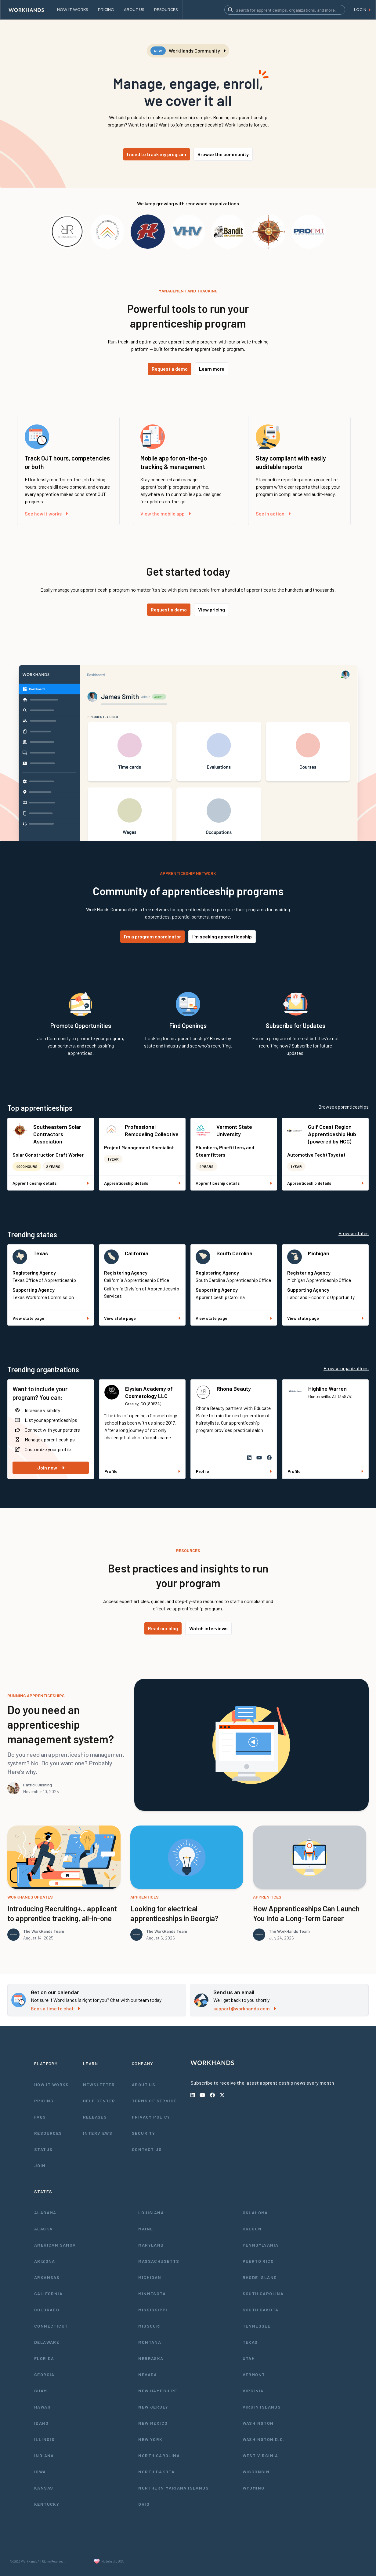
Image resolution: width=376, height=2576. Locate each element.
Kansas (43, 2487)
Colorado (46, 2309)
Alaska (43, 2228)
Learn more (211, 369)
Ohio (144, 2504)
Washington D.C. (264, 2439)
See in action (273, 513)
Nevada (147, 2374)
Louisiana (151, 2212)
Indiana (44, 2455)
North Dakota (156, 2471)
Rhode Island (260, 2277)
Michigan (318, 1253)
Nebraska (150, 2358)
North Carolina (159, 2455)
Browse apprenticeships (343, 1107)
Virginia (253, 2390)
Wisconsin (256, 2471)
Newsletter (99, 2084)
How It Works (51, 2084)
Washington (258, 2423)
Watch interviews (208, 1628)
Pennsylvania (261, 2245)
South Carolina (234, 1253)
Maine (145, 2228)
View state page (51, 1318)
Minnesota (152, 2293)
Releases (95, 2116)
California (136, 1253)
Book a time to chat (55, 2008)
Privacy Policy (151, 2116)
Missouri (149, 2325)
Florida (44, 2358)
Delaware (46, 2342)
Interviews (97, 2133)
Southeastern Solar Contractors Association (57, 1134)
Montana (149, 2342)
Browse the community (223, 154)
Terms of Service (154, 2100)
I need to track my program (156, 154)
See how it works (46, 513)
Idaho (41, 2423)
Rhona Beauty (234, 1388)
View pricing (211, 609)
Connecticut (51, 2325)
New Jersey (153, 2406)
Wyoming (254, 2487)
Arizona (44, 2261)
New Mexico (153, 2423)
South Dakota (261, 2309)
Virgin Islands (262, 2406)
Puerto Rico (258, 2261)
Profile (142, 1471)
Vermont (254, 2374)
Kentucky (46, 2504)
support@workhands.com (244, 2008)
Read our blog (163, 1628)
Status (43, 2149)
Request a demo (170, 369)
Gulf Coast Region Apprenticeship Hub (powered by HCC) (332, 1134)
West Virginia (260, 2455)
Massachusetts (158, 2261)
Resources (48, 2133)
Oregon (252, 2228)
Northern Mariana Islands (173, 2487)
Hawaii (42, 2406)
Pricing (44, 2100)
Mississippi (152, 2309)
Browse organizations (346, 1368)
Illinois (44, 2439)
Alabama (45, 2212)
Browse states (353, 1233)
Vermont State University (234, 1130)
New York (150, 2439)
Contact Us (147, 2149)
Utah (249, 2358)
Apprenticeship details (51, 1183)
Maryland (151, 2245)
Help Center (99, 2100)
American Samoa (55, 2245)
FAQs (40, 2116)
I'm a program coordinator (152, 936)
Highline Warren (327, 1388)
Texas (40, 1253)
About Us (143, 2084)
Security (143, 2133)
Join (40, 2165)
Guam (40, 2390)
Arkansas (47, 2277)
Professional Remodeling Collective (152, 1130)
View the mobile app (165, 513)
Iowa (40, 2471)
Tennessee (257, 2325)
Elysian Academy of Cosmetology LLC (149, 1392)
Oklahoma (255, 2212)
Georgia (44, 2374)
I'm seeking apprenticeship (222, 936)
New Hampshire (157, 2390)
